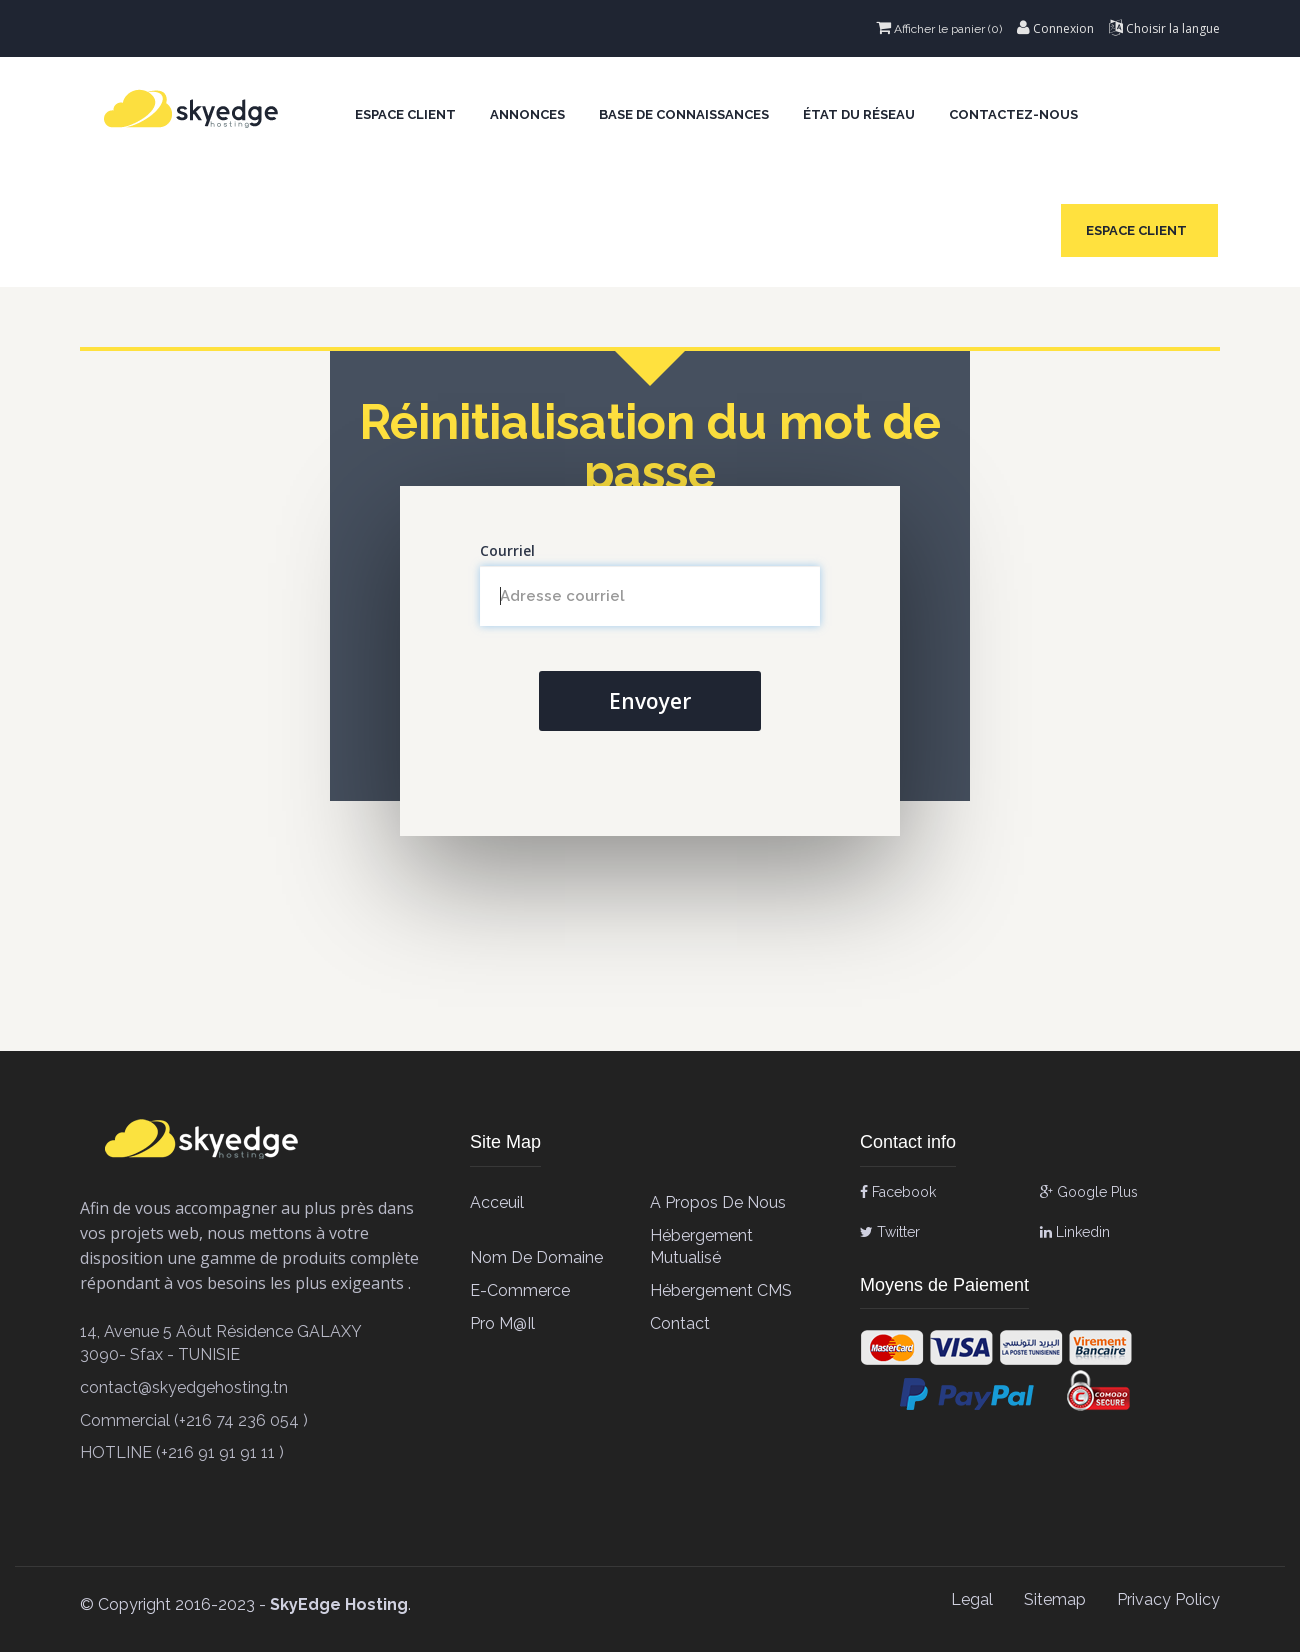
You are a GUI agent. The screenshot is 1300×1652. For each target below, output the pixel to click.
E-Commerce (520, 1290)
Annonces (527, 114)
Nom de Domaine (536, 1257)
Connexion (1055, 28)
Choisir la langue (1164, 28)
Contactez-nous (1013, 114)
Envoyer (650, 701)
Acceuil (497, 1202)
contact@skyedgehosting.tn (184, 1387)
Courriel (507, 550)
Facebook (898, 1192)
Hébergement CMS (721, 1290)
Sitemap (1055, 1599)
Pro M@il (502, 1323)
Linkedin (1075, 1232)
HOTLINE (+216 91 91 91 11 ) (182, 1452)
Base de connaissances (684, 114)
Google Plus (1089, 1192)
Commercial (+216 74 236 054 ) (194, 1420)
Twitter (890, 1232)
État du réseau (859, 114)
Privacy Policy (1168, 1599)
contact (680, 1323)
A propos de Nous (718, 1202)
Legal (972, 1599)
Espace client (405, 114)
